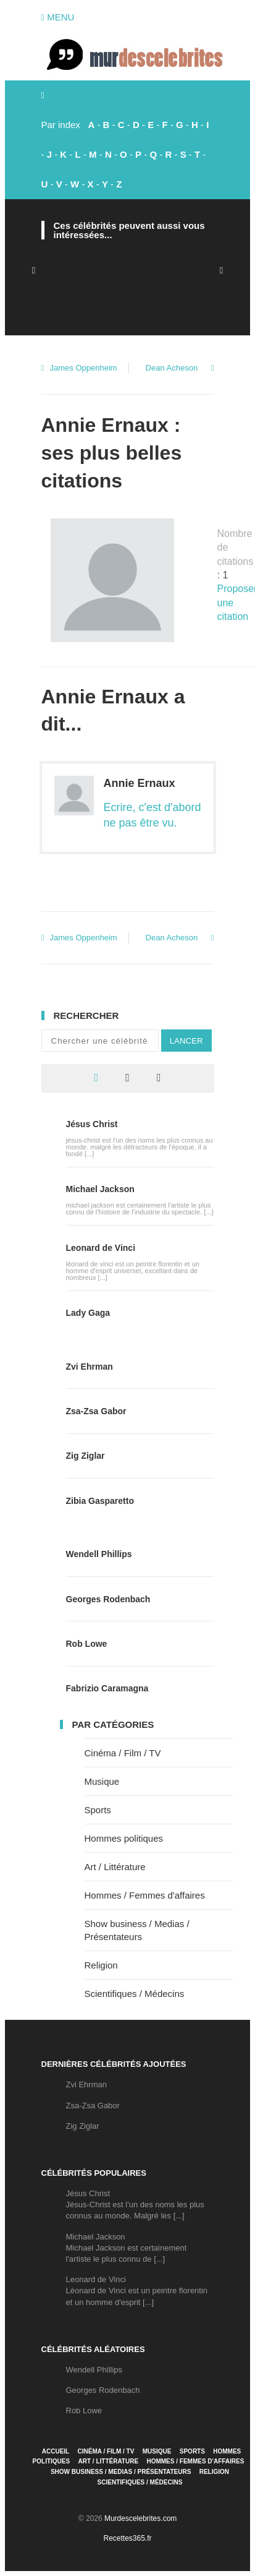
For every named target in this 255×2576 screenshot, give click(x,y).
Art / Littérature (115, 1866)
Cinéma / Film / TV (123, 1753)
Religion (101, 1965)
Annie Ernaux (139, 783)
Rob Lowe (86, 1644)
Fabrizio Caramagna (107, 1688)
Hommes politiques (124, 1838)
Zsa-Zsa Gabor (96, 1411)
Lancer (186, 1040)
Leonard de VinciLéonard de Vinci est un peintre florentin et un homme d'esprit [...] (137, 2290)
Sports (98, 1810)
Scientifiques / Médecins (135, 1993)
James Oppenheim (83, 367)
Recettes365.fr (127, 2538)
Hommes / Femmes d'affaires (145, 1895)
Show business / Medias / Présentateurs (121, 2471)
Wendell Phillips (99, 1554)
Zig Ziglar (85, 1456)
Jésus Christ (92, 1124)
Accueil (55, 2451)
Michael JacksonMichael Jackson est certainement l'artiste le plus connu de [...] (126, 2248)
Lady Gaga (88, 1313)
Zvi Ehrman (89, 1367)
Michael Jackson (100, 1189)
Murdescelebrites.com (140, 2518)
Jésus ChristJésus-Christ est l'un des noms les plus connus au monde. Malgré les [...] (135, 2204)
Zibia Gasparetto (100, 1501)
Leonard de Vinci (101, 1248)
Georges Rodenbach (108, 1599)
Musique (102, 1781)
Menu (58, 17)
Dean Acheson (172, 367)
